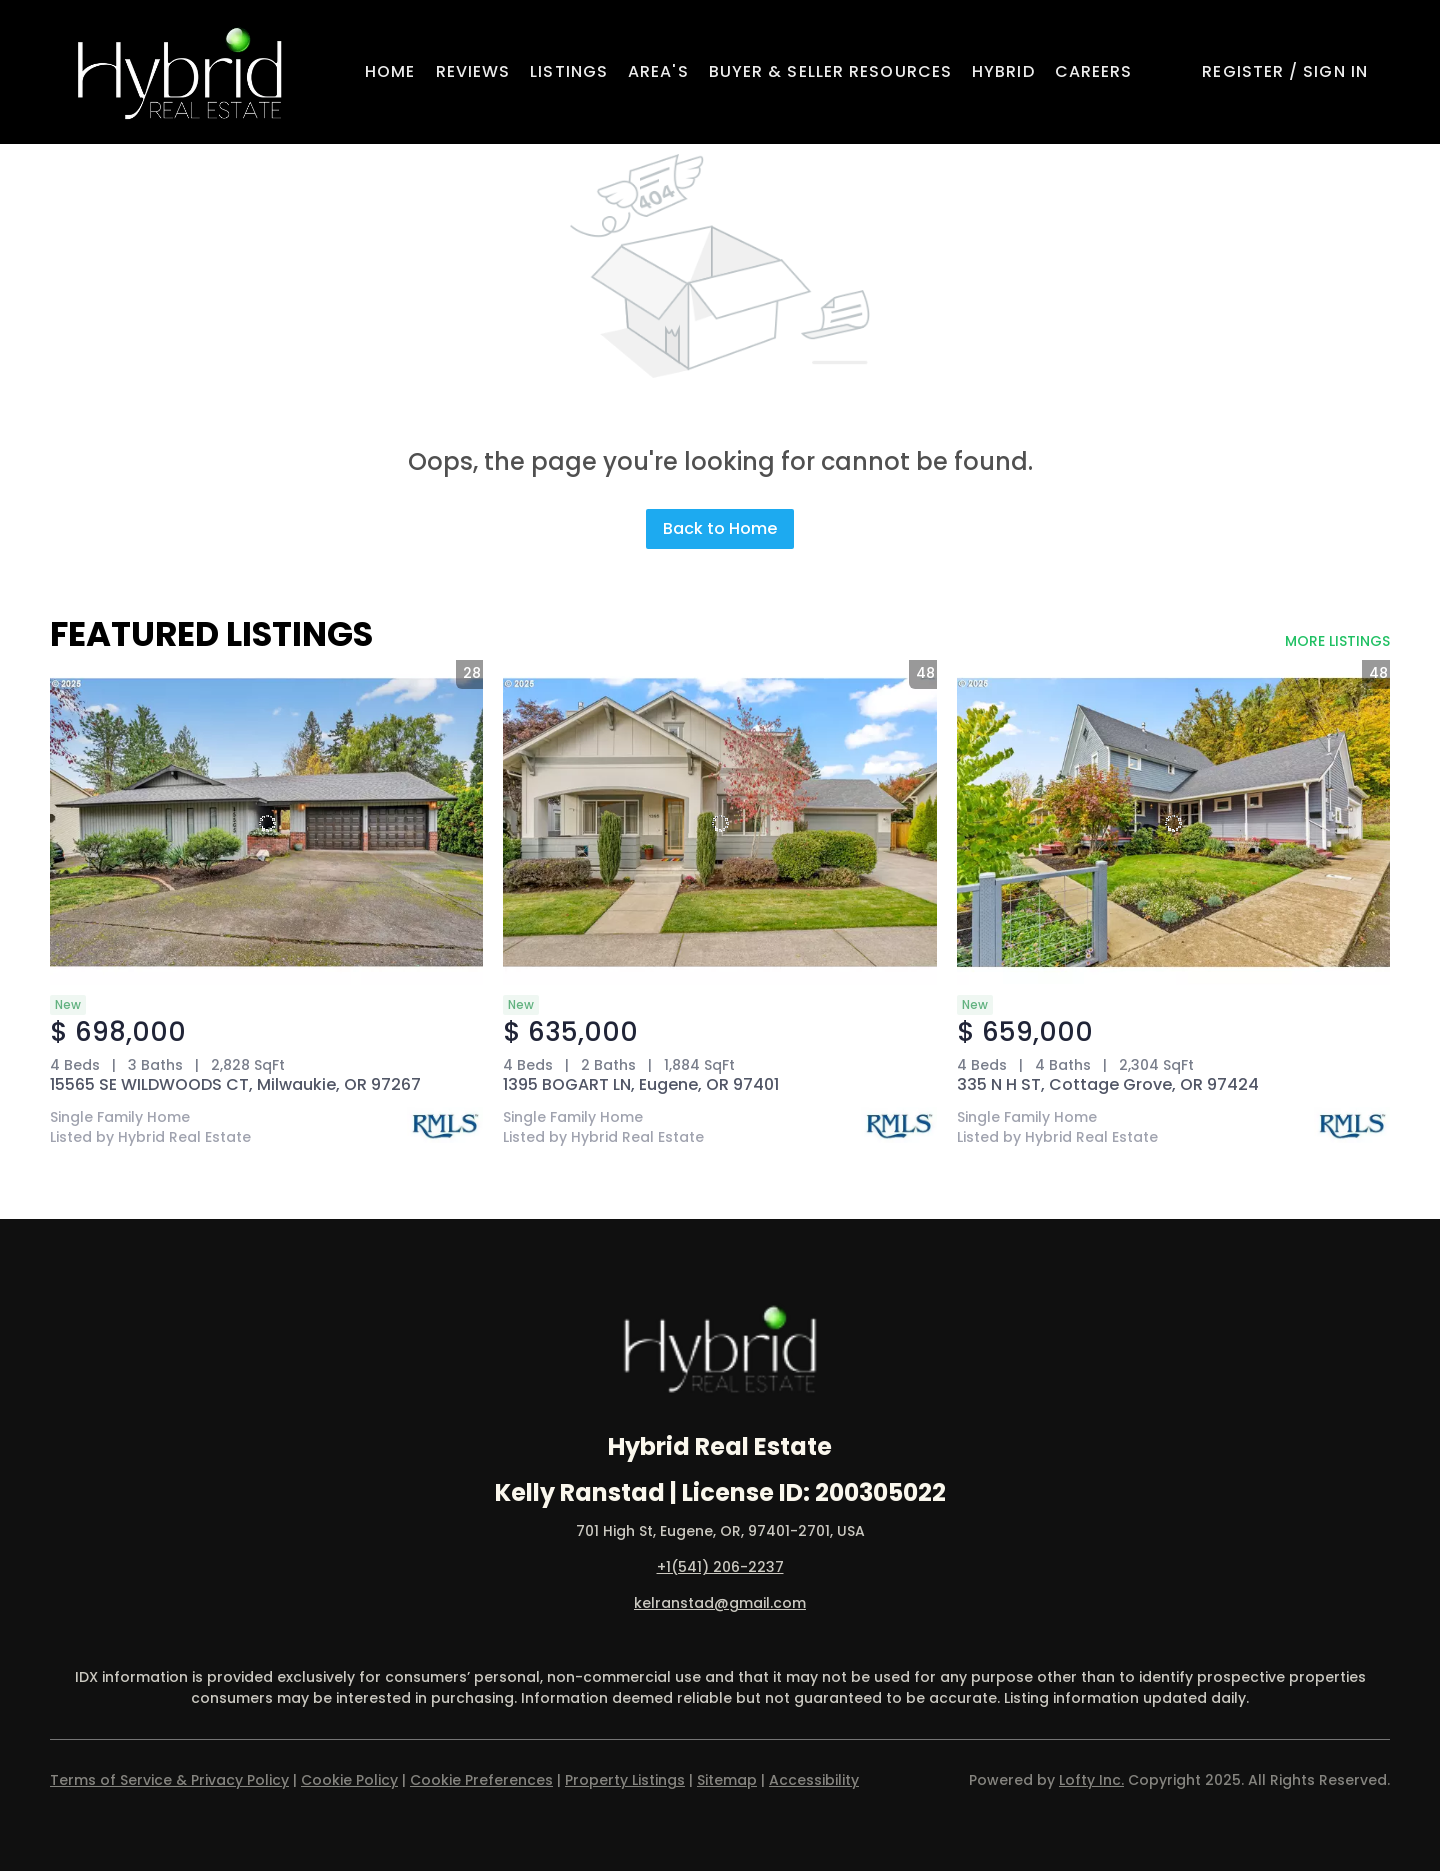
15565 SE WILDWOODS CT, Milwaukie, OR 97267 (235, 1084)
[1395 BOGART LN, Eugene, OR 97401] (719, 822)
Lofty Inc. (1091, 1780)
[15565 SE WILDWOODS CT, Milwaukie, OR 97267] (266, 822)
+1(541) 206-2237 (720, 1567)
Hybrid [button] (1003, 71)
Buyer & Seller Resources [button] (830, 71)
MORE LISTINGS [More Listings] (1337, 641)
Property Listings (625, 1780)
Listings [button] (569, 71)
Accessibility (814, 1780)
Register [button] (1243, 71)
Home (390, 71)
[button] (179, 72)
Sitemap (727, 1780)
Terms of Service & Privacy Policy (169, 1780)
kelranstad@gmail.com (720, 1603)
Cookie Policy (349, 1780)
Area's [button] (658, 71)
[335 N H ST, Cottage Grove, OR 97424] (1173, 822)
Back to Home (720, 528)
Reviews (473, 71)
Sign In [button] (1335, 71)
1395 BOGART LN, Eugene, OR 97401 (641, 1084)
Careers (1094, 71)
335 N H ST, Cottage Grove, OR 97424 (1108, 1084)
